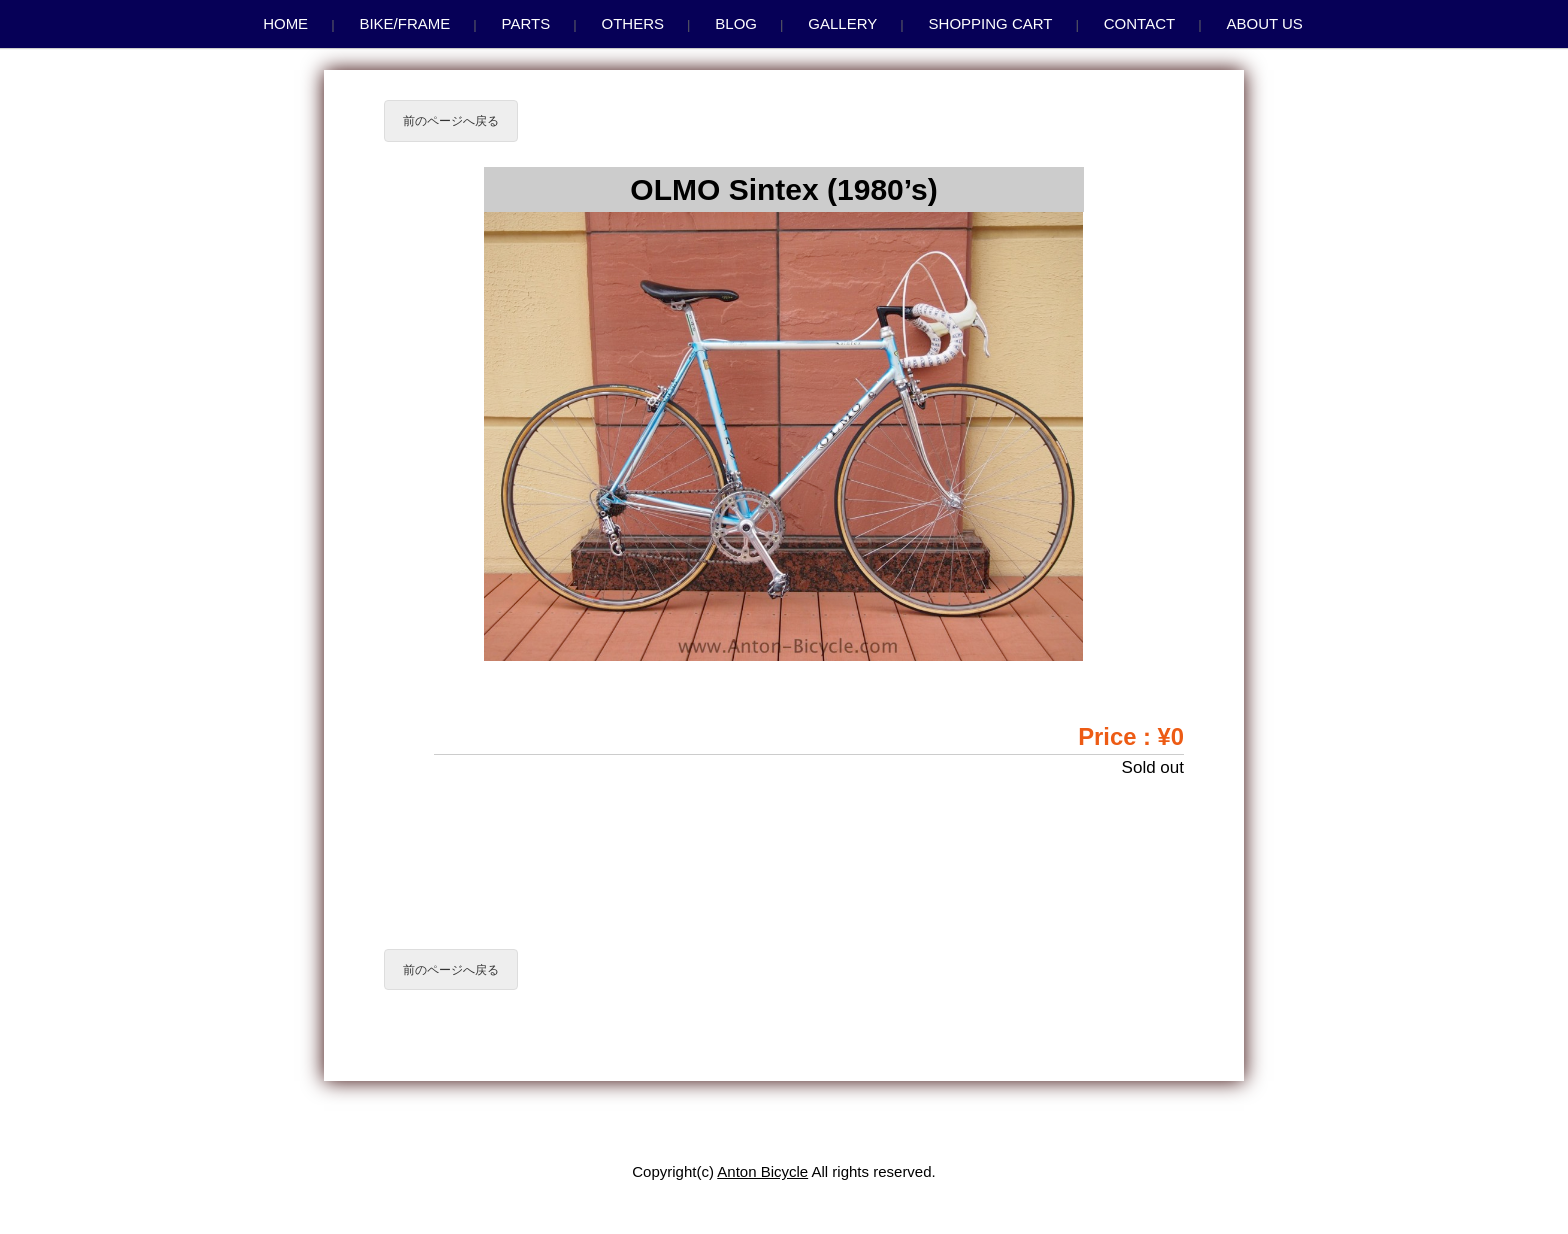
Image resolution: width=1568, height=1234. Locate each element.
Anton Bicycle (762, 1171)
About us (1264, 23)
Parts (526, 23)
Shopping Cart (991, 23)
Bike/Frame (404, 23)
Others (633, 23)
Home (285, 23)
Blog (736, 23)
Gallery (842, 23)
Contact (1139, 23)
